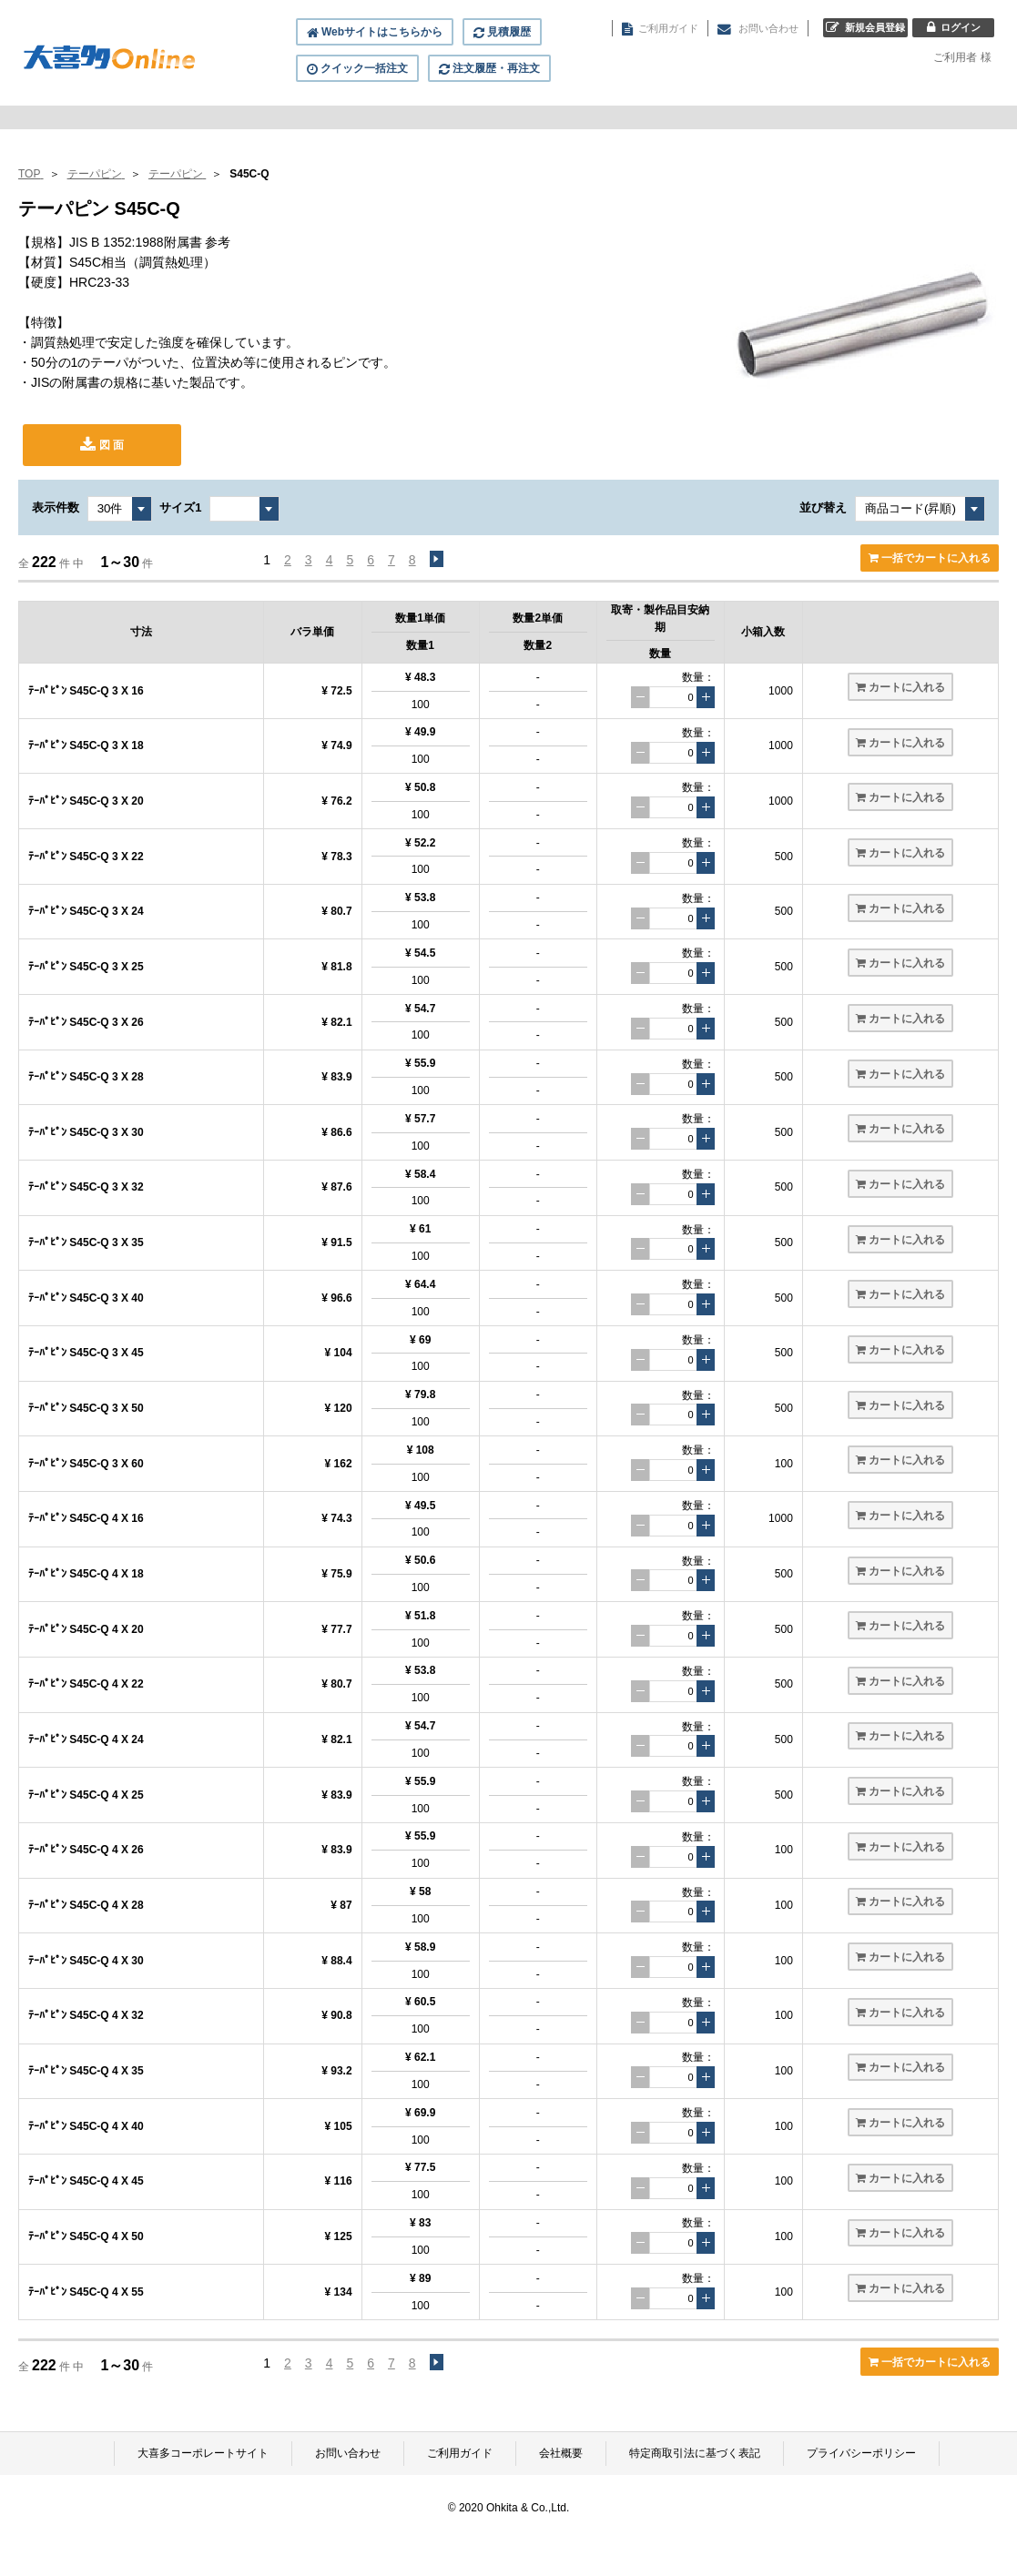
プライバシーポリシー (861, 2453)
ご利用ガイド (460, 2453)
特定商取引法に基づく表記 (694, 2453)
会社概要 (561, 2453)
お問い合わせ (348, 2453)
